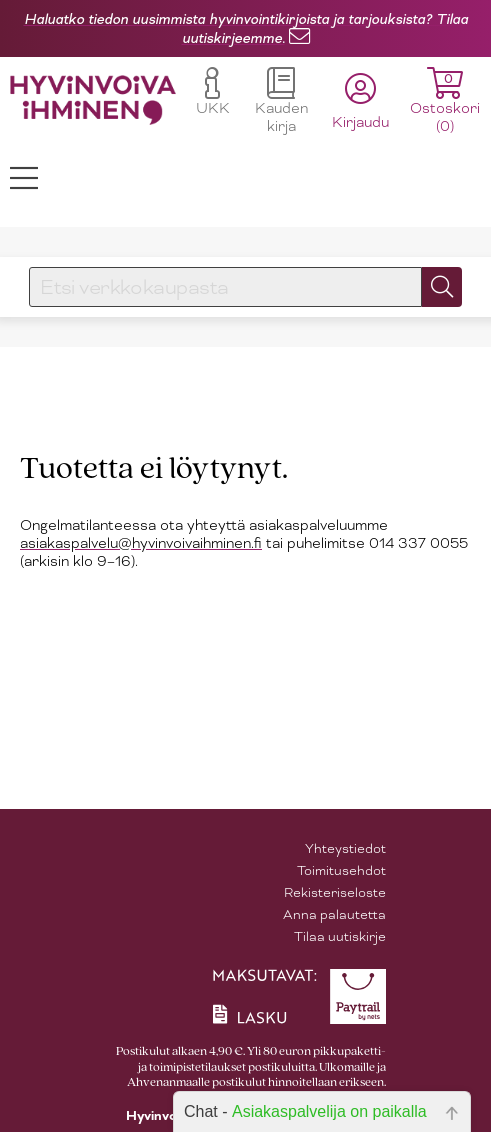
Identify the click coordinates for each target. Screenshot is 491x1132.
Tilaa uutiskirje (340, 936)
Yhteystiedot (345, 848)
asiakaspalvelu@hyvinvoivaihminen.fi (141, 543)
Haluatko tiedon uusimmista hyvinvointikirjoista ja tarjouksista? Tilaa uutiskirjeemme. (246, 28)
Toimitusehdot (341, 870)
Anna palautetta (334, 914)
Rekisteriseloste (335, 892)
